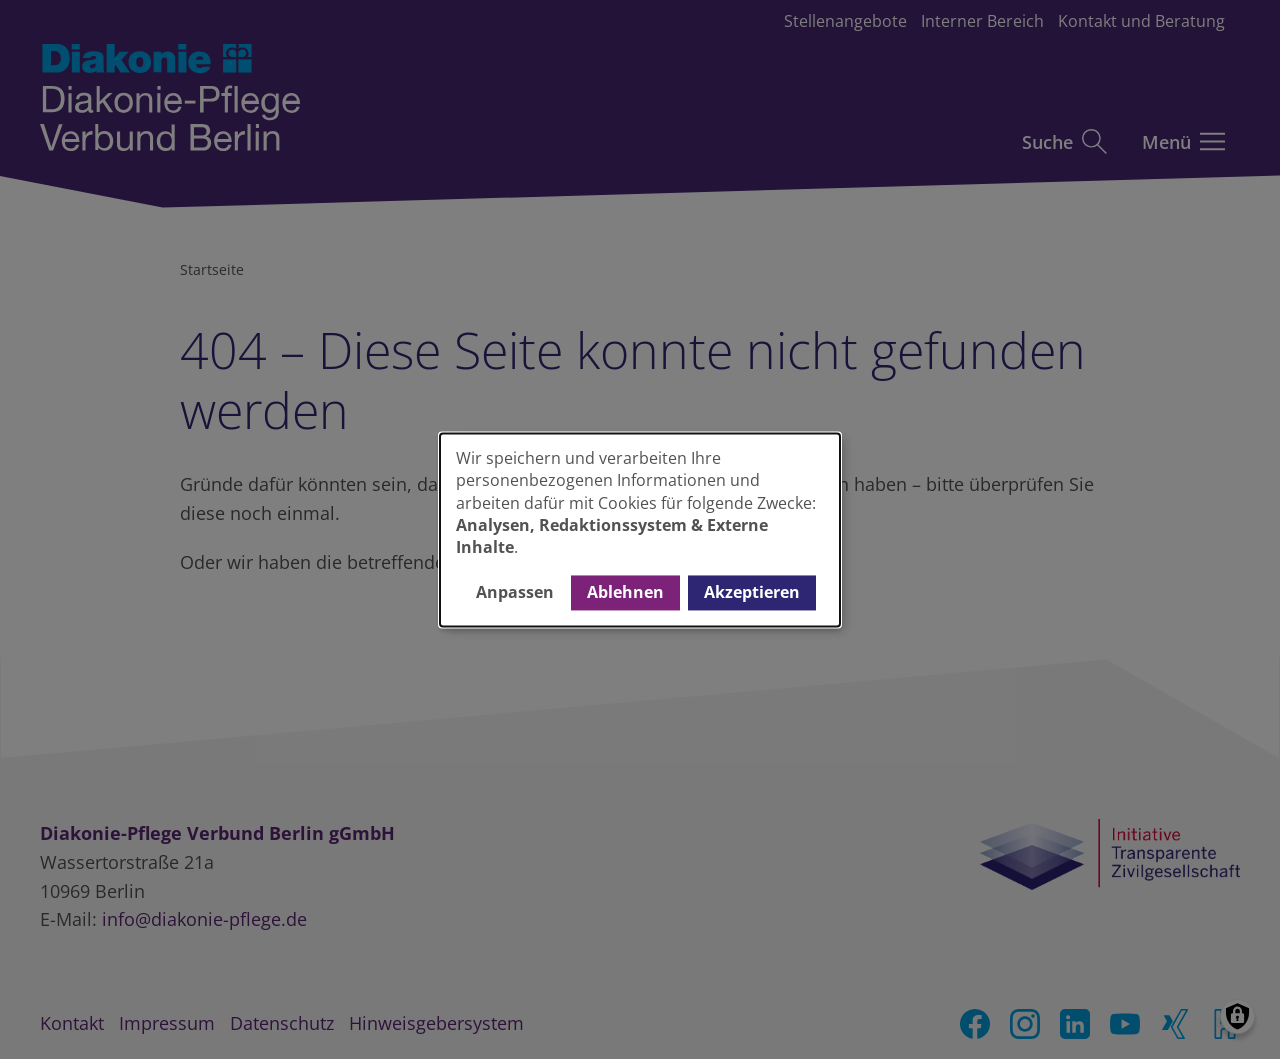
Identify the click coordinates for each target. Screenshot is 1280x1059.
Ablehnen (625, 593)
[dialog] (640, 529)
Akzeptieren (752, 593)
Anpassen (515, 593)
